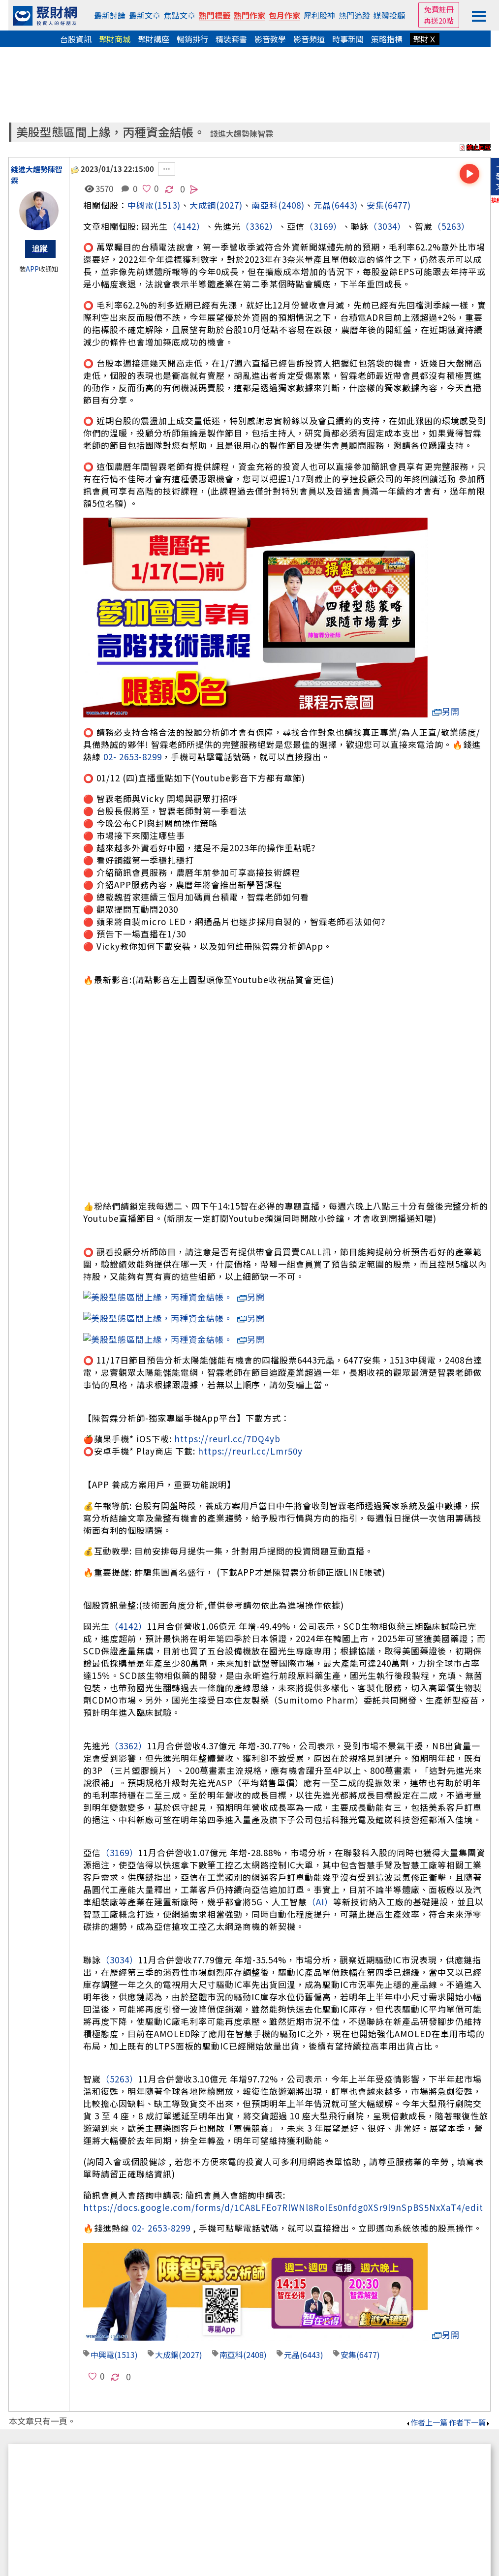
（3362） (259, 226)
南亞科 (264, 205)
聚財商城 (114, 39)
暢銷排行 (192, 39)
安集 (375, 205)
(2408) (291, 205)
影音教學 (270, 39)
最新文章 (144, 15)
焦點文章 (179, 15)
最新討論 (109, 15)
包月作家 (284, 15)
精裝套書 (231, 39)
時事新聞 (348, 39)
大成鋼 (202, 205)
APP (32, 269)
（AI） (320, 1865)
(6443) (344, 205)
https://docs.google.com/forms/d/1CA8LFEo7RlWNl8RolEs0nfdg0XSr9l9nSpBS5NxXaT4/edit (283, 2170)
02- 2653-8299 (132, 756)
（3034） (387, 226)
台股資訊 (76, 39)
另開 (446, 711)
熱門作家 (249, 15)
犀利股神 (319, 15)
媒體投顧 (389, 15)
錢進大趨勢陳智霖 (241, 133)
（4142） (186, 226)
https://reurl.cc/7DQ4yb (227, 1402)
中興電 (140, 205)
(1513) (167, 205)
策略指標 (387, 39)
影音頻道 (309, 39)
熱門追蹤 (354, 15)
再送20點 (439, 20)
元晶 (322, 205)
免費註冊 (439, 9)
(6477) (397, 205)
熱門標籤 (214, 15)
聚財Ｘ (425, 39)
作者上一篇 (426, 2385)
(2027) (229, 205)
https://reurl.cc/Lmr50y (250, 1414)
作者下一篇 (470, 2385)
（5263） (451, 226)
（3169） (323, 226)
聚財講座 (153, 39)
